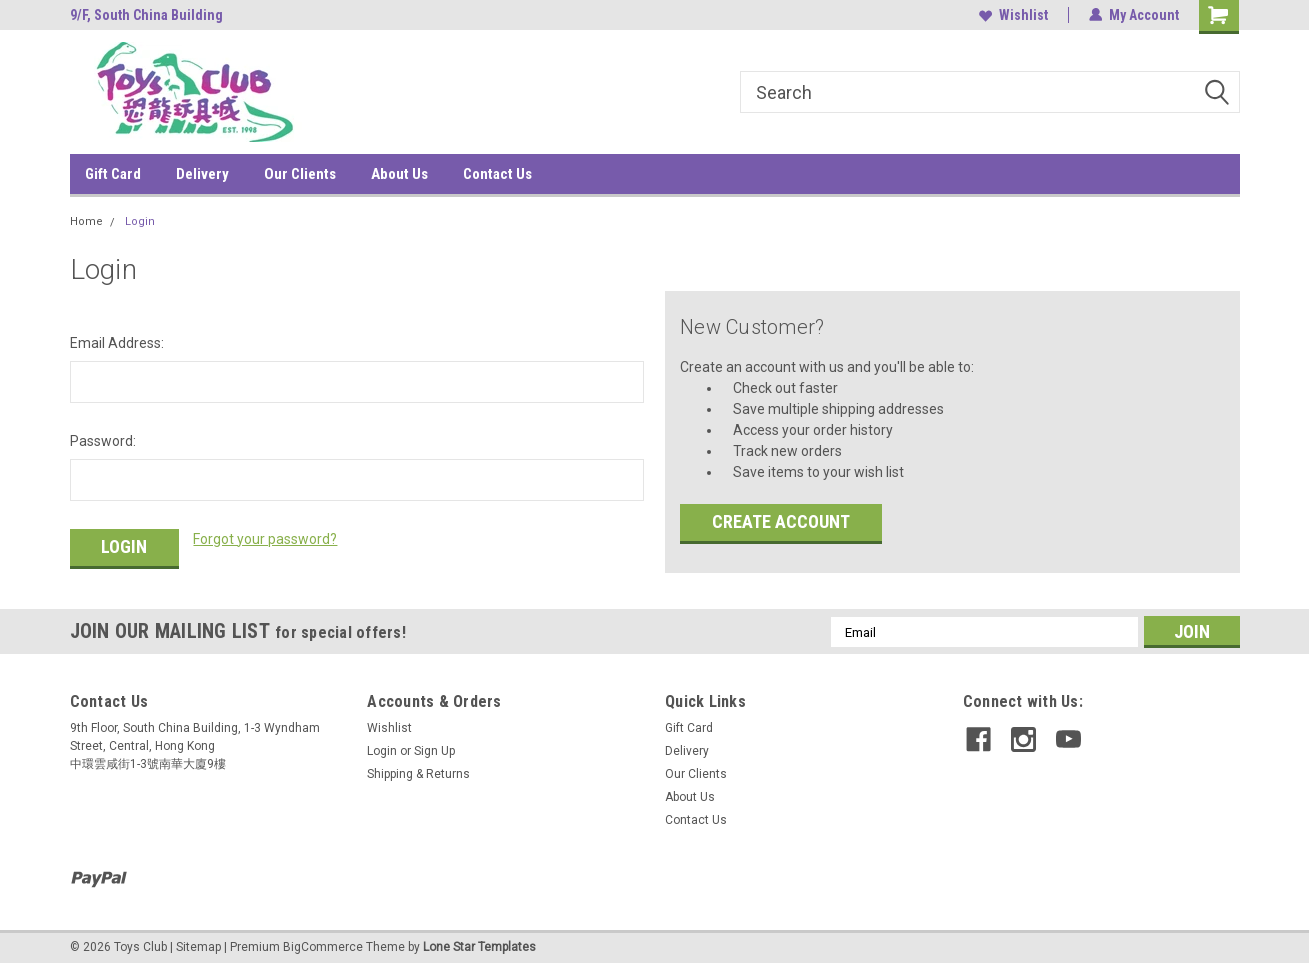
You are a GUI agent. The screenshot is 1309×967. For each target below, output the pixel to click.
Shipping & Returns (418, 774)
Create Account (781, 521)
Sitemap (198, 947)
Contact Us (497, 174)
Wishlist (1013, 15)
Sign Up (434, 751)
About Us (399, 174)
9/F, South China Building (146, 15)
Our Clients (300, 174)
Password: (103, 441)
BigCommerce (323, 947)
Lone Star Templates (479, 947)
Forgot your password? (265, 539)
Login (140, 221)
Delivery (202, 174)
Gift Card (113, 174)
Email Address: (117, 343)
